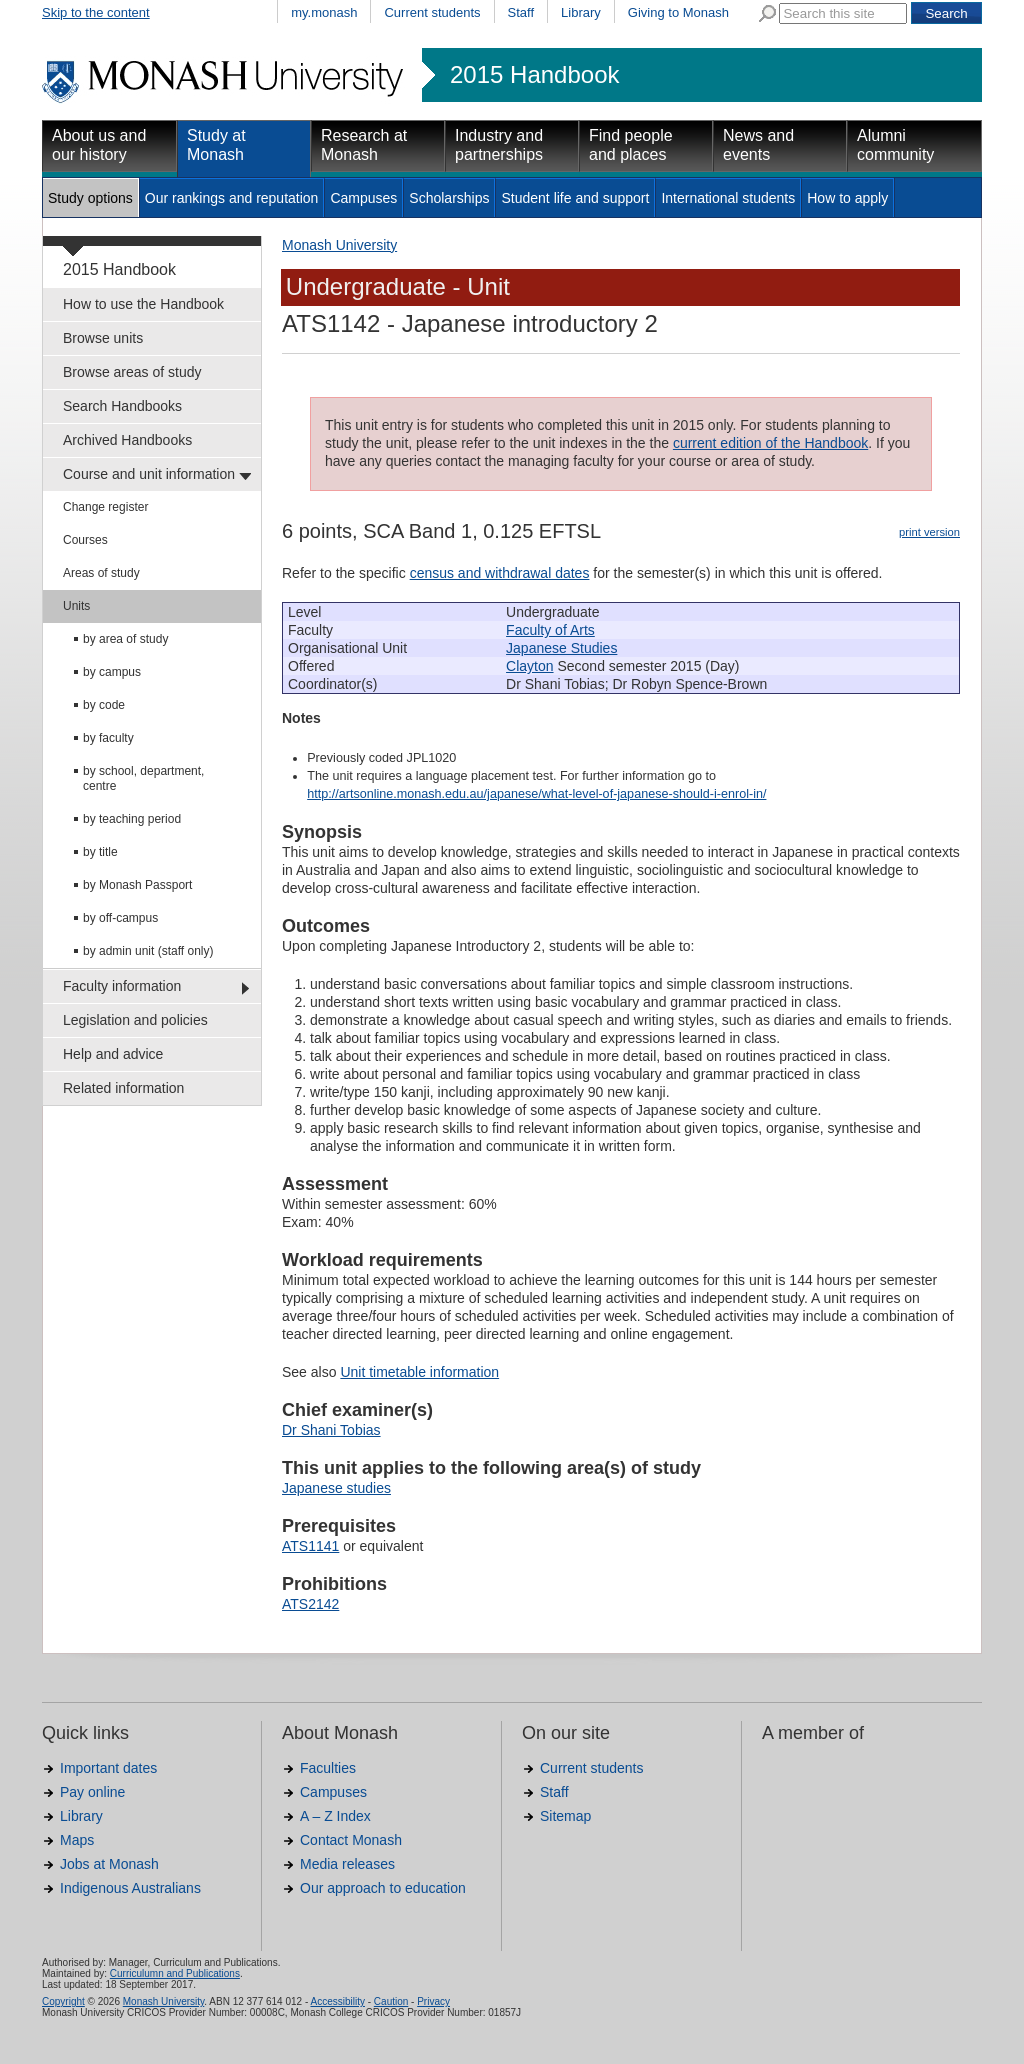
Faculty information (122, 986)
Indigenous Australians (130, 1888)
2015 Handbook (534, 75)
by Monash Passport (137, 885)
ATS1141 (310, 1546)
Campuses (363, 198)
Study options (90, 198)
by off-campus (120, 918)
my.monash (324, 12)
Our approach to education (383, 1888)
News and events (758, 145)
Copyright (63, 2001)
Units (76, 606)
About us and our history (99, 145)
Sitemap (565, 1816)
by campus (112, 672)
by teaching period (132, 819)
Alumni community (895, 145)
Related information (123, 1088)
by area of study (125, 639)
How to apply (847, 198)
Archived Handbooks (127, 440)
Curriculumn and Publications (175, 1973)
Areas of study (101, 573)
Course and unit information (149, 474)
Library (581, 12)
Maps (77, 1840)
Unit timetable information (419, 1372)
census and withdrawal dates (500, 573)
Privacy (433, 2001)
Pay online (92, 1792)
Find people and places (631, 145)
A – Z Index (335, 1816)
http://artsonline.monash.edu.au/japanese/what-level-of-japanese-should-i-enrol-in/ (536, 794)
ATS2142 (310, 1604)
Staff (521, 12)
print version (929, 532)
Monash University (339, 245)
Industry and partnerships (499, 145)
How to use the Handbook (143, 304)
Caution (391, 2001)
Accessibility (337, 2001)
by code (104, 705)
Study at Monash (216, 145)
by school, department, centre (143, 778)
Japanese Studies (561, 648)
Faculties (328, 1768)
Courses (85, 540)
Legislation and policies (135, 1020)
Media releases (347, 1864)
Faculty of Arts (550, 630)
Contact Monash (351, 1840)
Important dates (108, 1768)
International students (728, 198)
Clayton (529, 666)
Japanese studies (336, 1488)
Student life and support (575, 198)
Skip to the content (96, 12)
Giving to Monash (678, 12)
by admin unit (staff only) (148, 951)
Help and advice (113, 1054)
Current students (432, 12)
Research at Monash (364, 145)
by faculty (108, 738)
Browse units (103, 338)
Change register (105, 507)
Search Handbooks (122, 406)
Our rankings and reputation (232, 198)
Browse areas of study (132, 372)
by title (100, 852)
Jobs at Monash (109, 1864)
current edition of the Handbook (770, 443)
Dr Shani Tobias (331, 1430)
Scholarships (449, 198)
